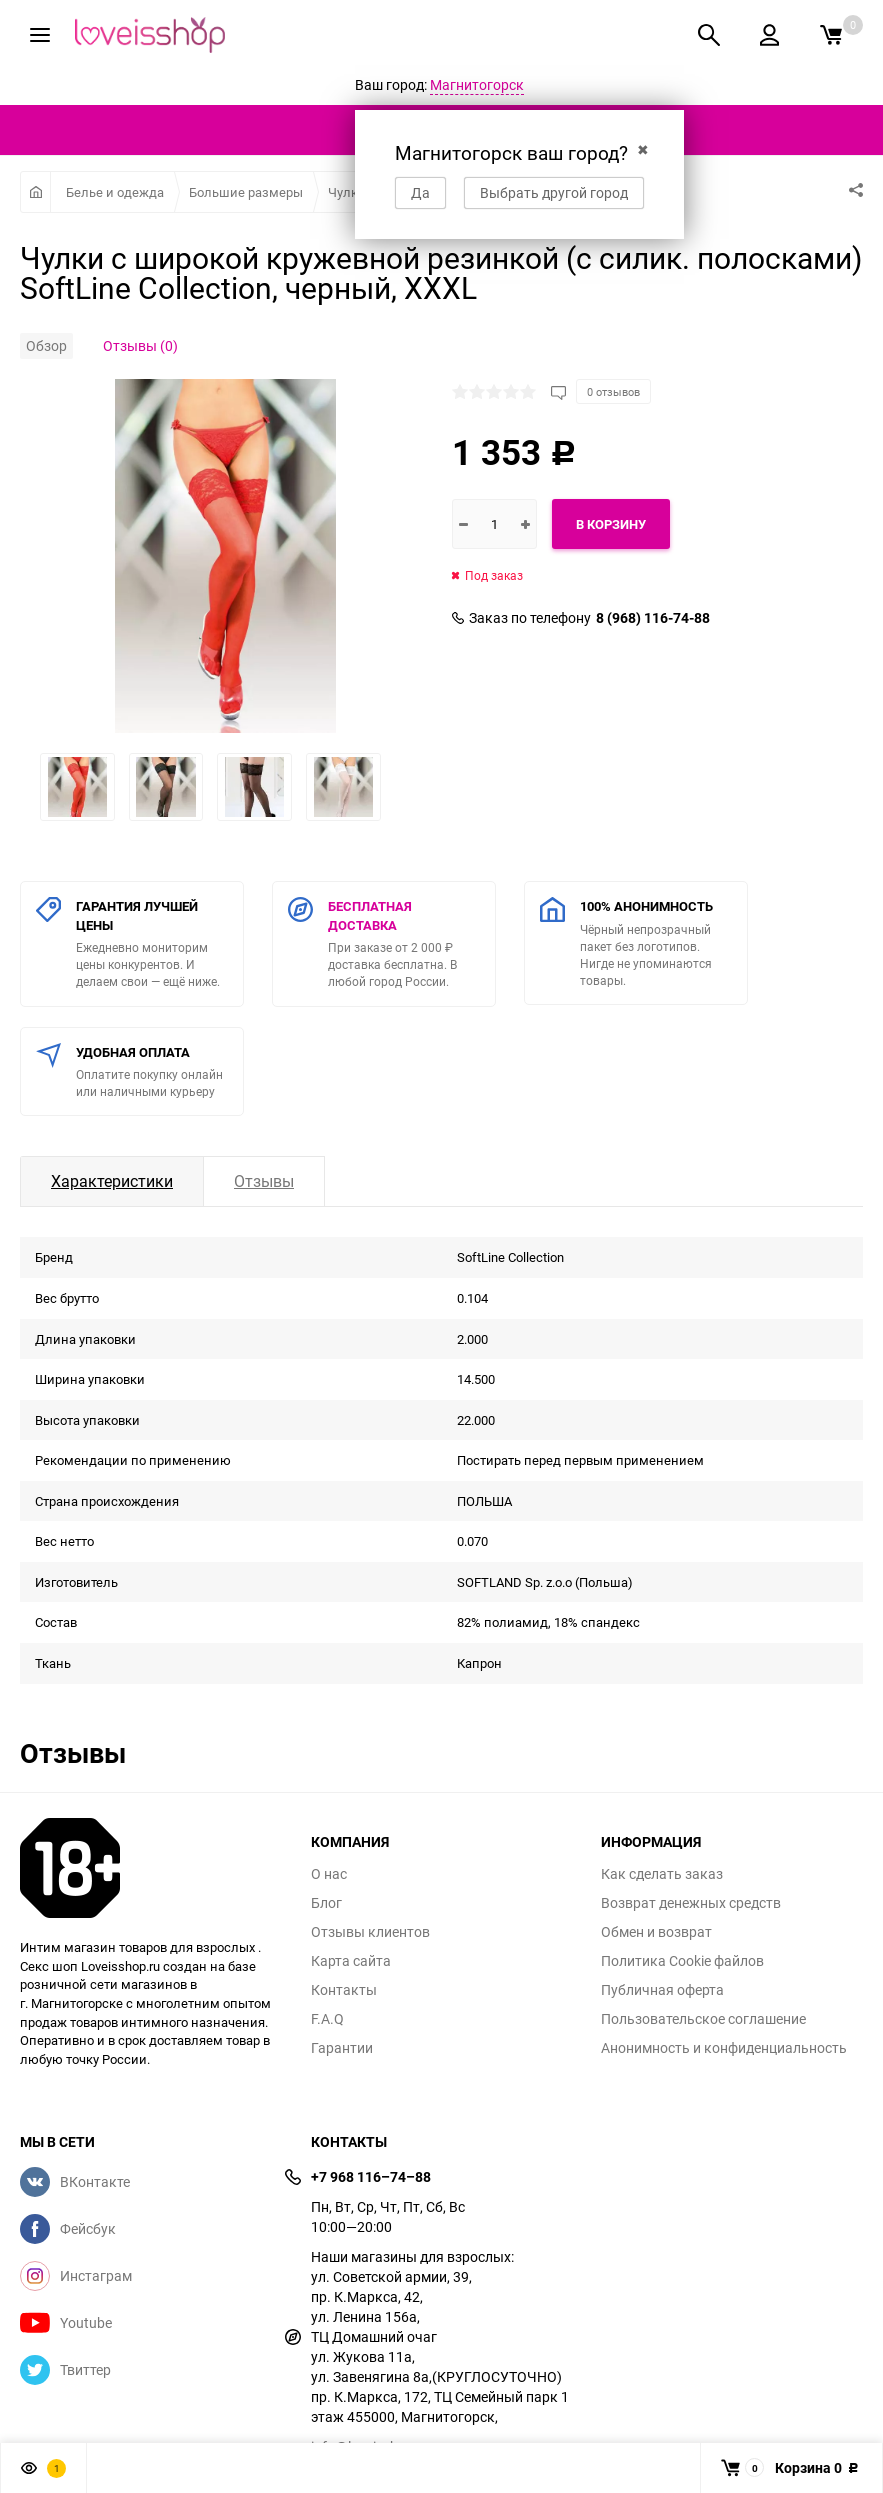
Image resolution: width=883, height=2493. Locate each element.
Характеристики (112, 1181)
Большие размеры (246, 192)
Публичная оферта (662, 1990)
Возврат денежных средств (691, 1903)
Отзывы (264, 1181)
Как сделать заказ (662, 1874)
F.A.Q (327, 2019)
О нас (329, 1874)
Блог (326, 1903)
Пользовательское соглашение (703, 2019)
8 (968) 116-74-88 (653, 618)
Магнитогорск (477, 84)
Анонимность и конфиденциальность (724, 2048)
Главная (35, 192)
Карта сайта (351, 1961)
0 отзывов (613, 391)
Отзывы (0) (140, 345)
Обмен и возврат (656, 1932)
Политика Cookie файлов (682, 1961)
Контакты (344, 1990)
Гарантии (342, 2048)
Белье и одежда (115, 192)
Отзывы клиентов (370, 1932)
